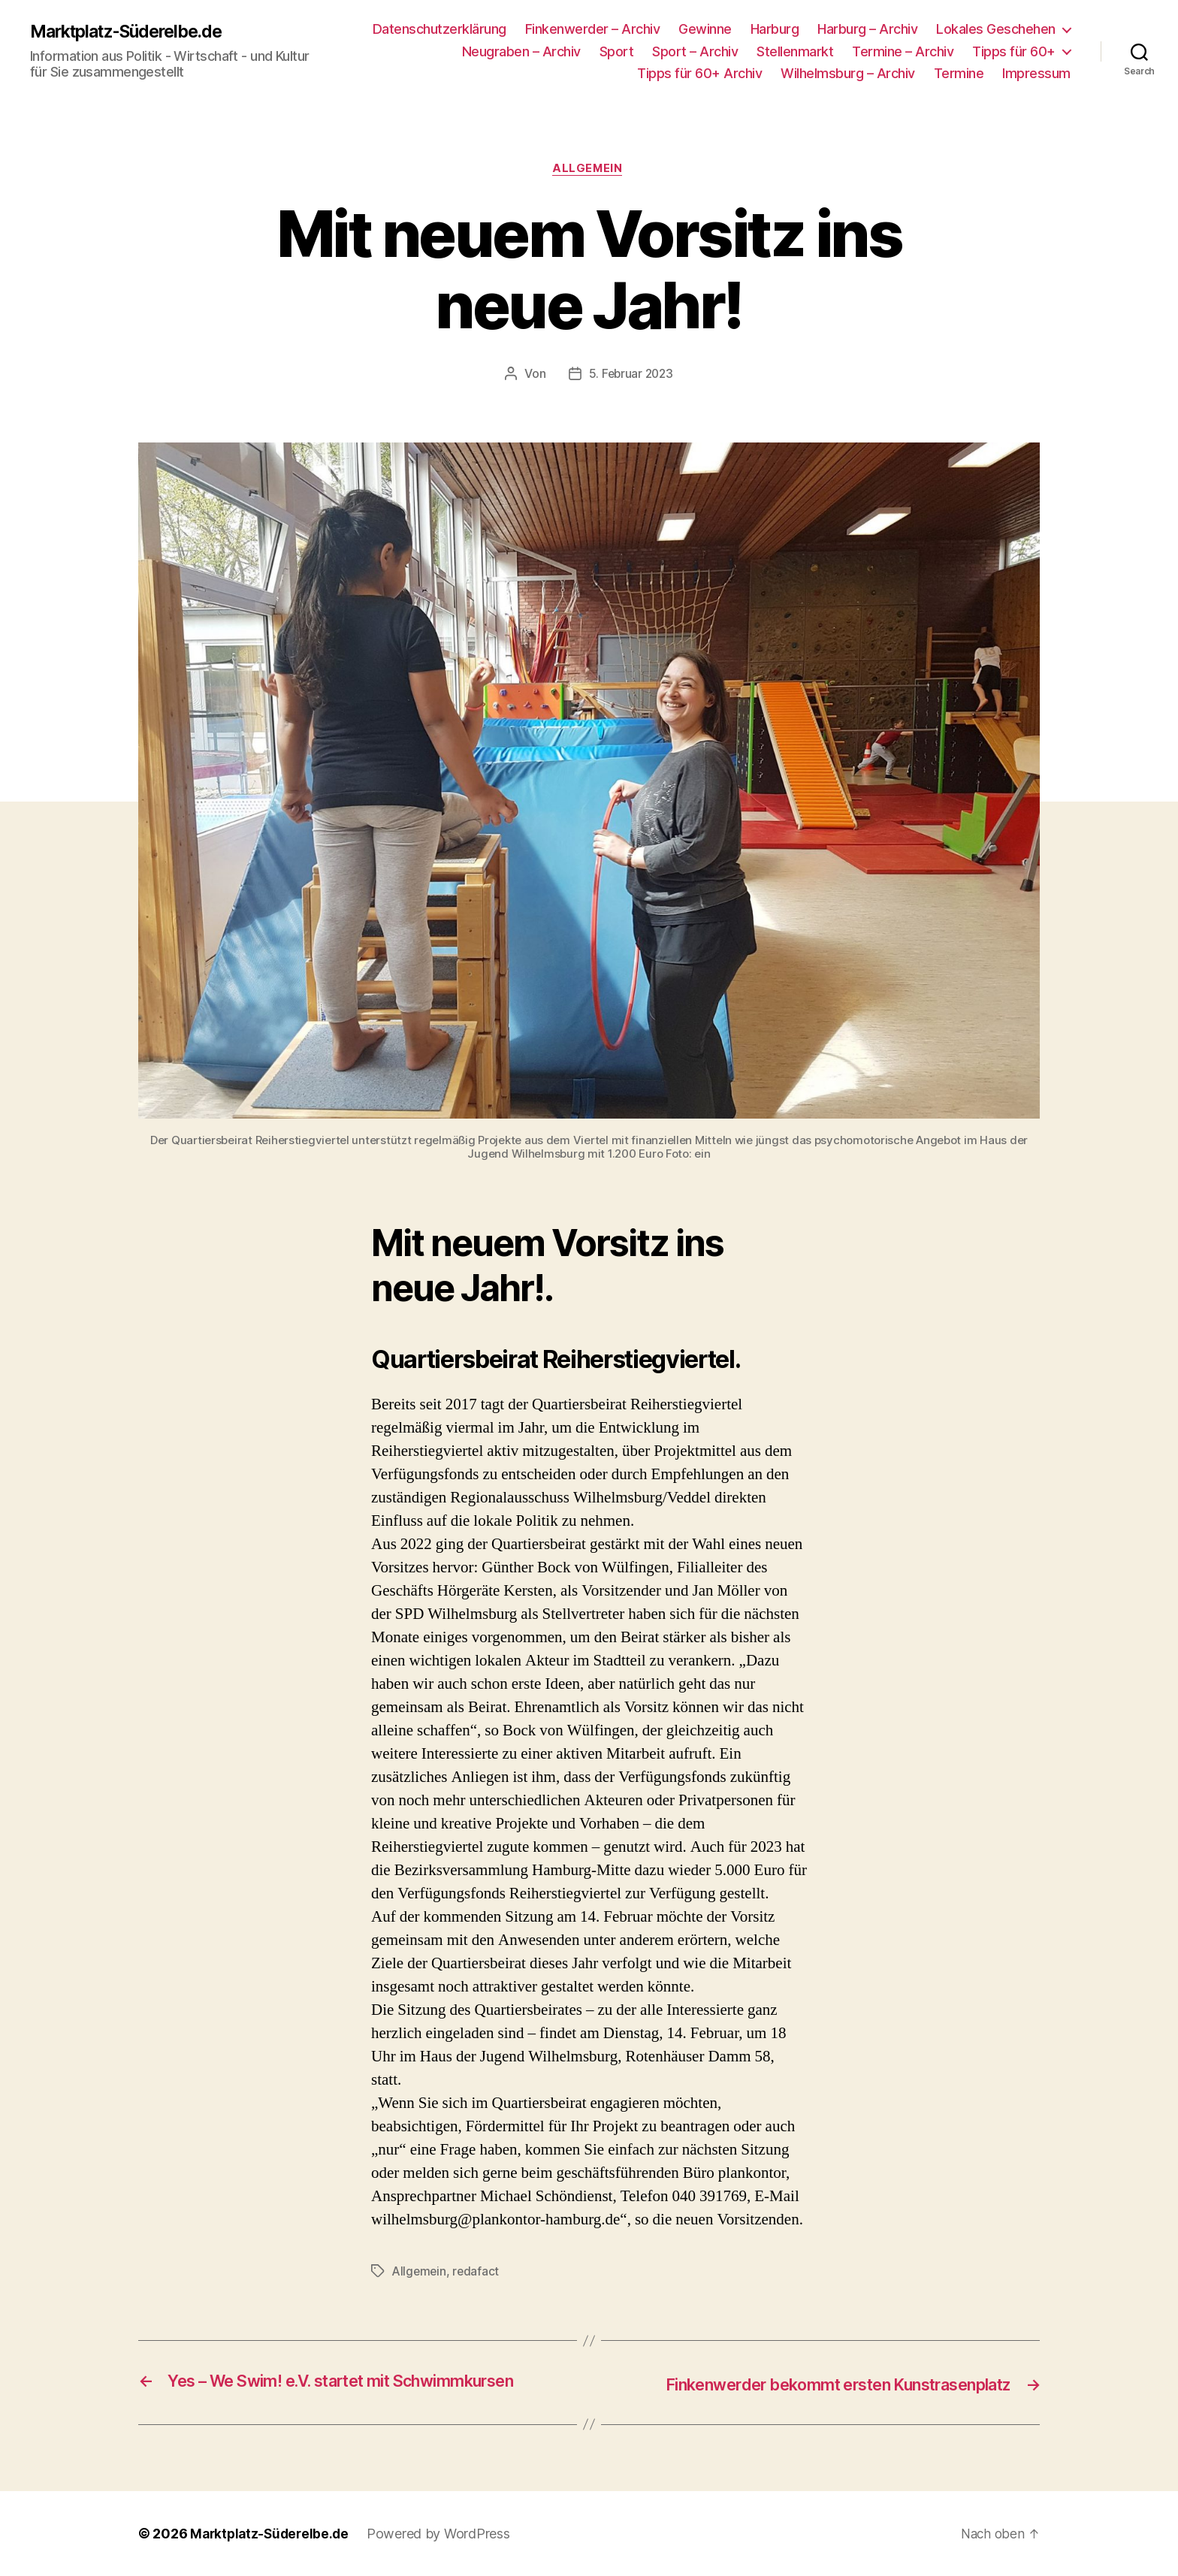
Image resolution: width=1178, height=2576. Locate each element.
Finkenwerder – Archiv (592, 29)
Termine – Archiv (902, 51)
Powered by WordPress (444, 2533)
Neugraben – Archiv (521, 51)
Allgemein (589, 170)
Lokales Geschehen (996, 29)
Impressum (1036, 73)
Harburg (775, 29)
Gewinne (705, 29)
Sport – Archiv (695, 51)
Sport (617, 51)
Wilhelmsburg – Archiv (848, 73)
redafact (478, 2272)
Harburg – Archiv (867, 29)
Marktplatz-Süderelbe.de (134, 32)
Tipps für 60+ (1014, 51)
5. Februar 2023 (631, 375)
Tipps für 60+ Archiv (699, 73)
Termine (959, 73)
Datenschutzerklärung (439, 29)
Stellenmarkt (795, 51)
